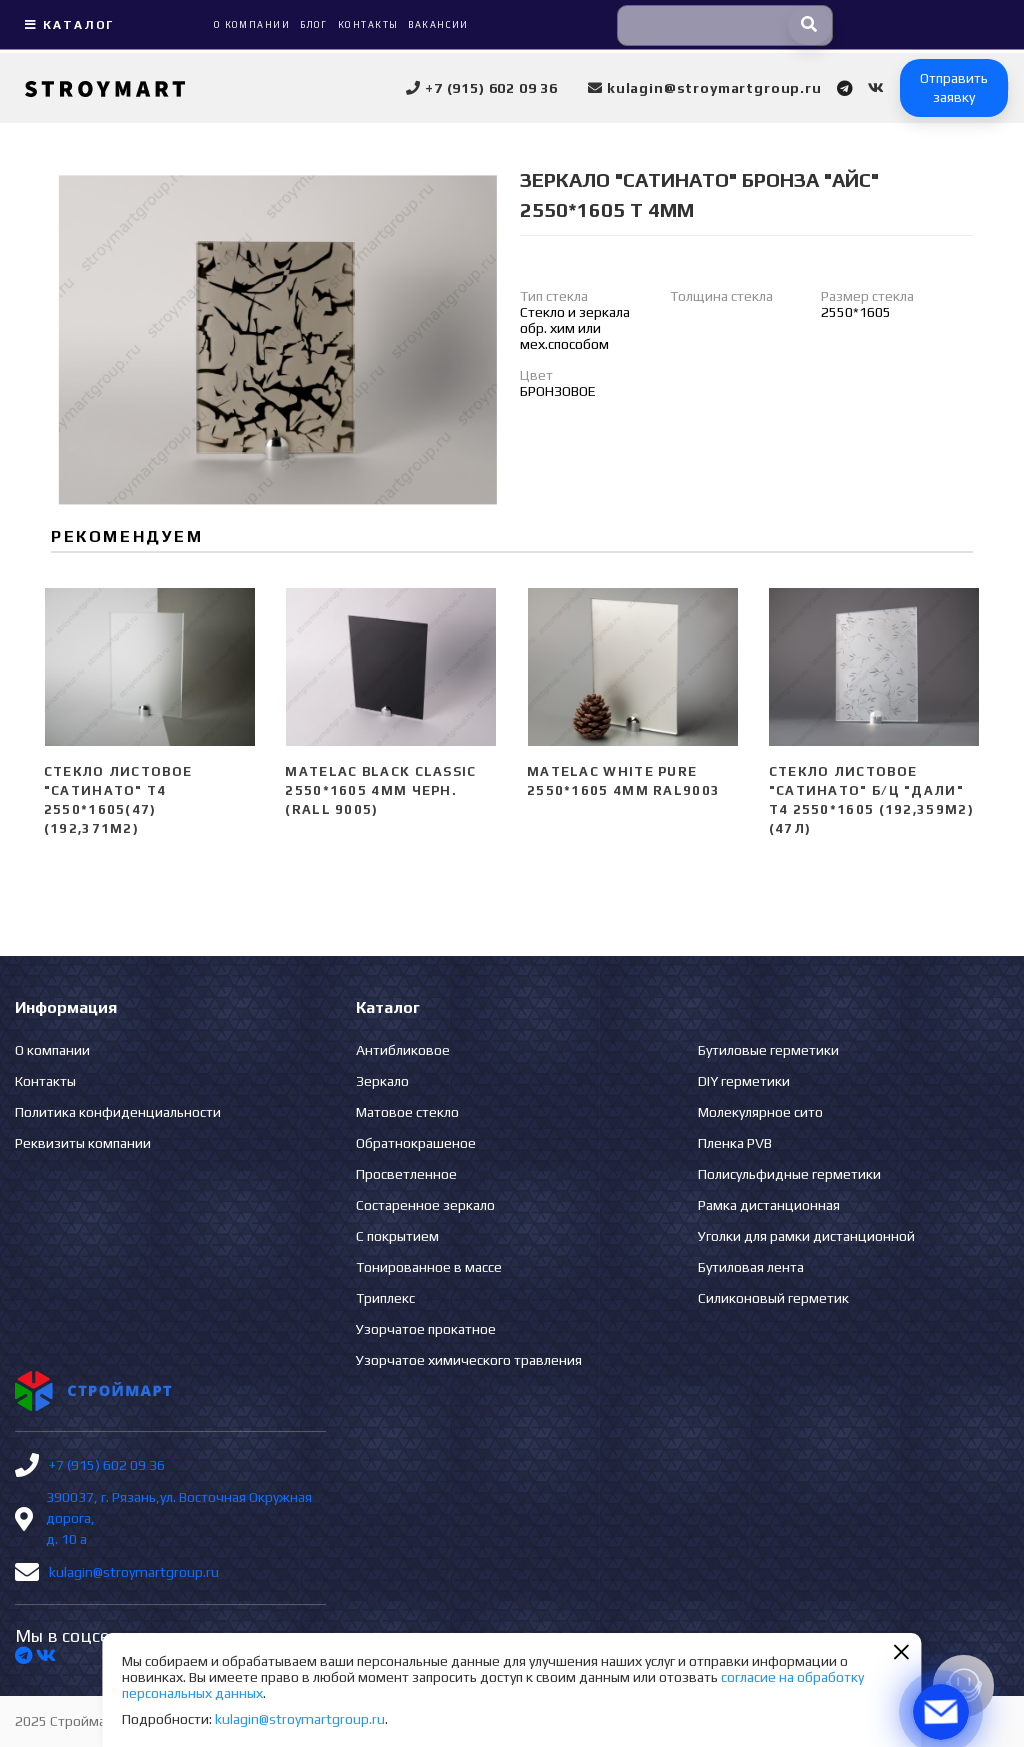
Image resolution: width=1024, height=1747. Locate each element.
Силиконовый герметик (773, 1298)
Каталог (67, 25)
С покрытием (397, 1236)
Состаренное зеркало (425, 1205)
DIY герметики (744, 1081)
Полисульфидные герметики (789, 1174)
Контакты (45, 1081)
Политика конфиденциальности (118, 1112)
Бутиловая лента (751, 1267)
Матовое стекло (407, 1112)
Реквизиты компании (83, 1143)
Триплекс (385, 1298)
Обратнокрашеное (416, 1143)
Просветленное (406, 1174)
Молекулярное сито (760, 1112)
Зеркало (382, 1081)
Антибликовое (403, 1050)
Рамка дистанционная (769, 1205)
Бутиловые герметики (768, 1050)
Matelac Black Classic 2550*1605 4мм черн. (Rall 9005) (380, 790)
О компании (52, 1050)
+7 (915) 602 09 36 (107, 1465)
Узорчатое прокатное (426, 1329)
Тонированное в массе (429, 1267)
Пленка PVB (735, 1143)
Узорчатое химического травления (469, 1360)
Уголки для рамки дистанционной (806, 1236)
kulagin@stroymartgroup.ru (134, 1572)
